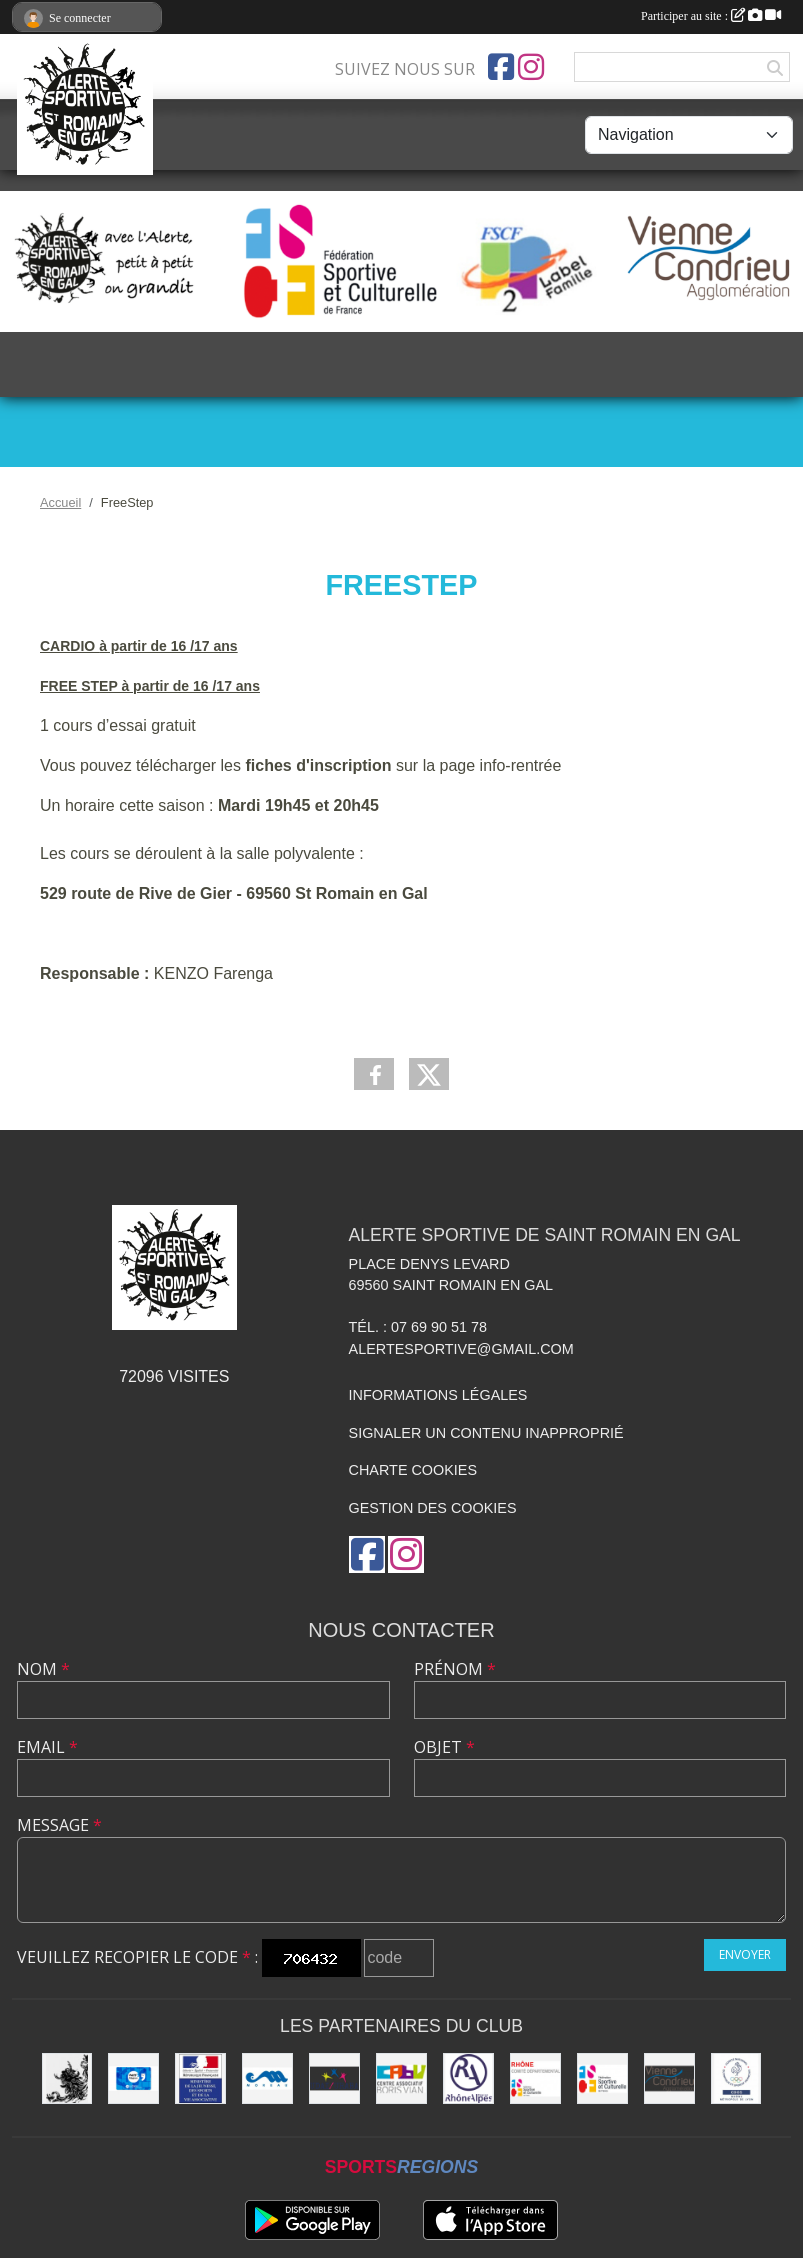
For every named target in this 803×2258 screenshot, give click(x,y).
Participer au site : (711, 16)
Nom (43, 1669)
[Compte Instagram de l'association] (531, 67)
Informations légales (438, 1395)
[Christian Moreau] (267, 2078)
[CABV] (401, 2078)
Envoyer (745, 1954)
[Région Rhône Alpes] (468, 2078)
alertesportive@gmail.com (461, 1349)
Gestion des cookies (433, 1508)
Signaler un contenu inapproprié (486, 1433)
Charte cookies (413, 1470)
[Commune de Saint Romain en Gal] (67, 2078)
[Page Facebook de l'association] (501, 67)
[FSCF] (602, 2078)
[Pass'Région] (133, 2078)
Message (59, 1825)
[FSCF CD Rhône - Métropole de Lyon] (535, 2078)
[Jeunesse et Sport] (200, 2078)
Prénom (455, 1669)
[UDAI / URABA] (334, 2078)
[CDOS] (736, 2078)
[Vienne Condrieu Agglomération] (669, 2078)
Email (47, 1747)
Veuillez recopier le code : (137, 1957)
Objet (444, 1747)
